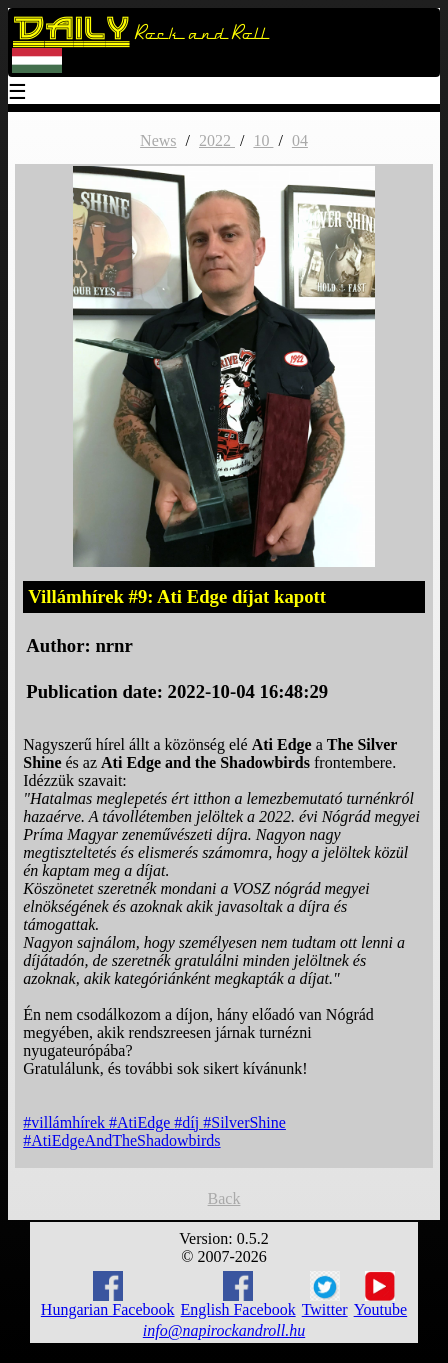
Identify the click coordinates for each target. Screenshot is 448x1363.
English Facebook (238, 1294)
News (158, 140)
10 (263, 140)
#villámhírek (66, 1122)
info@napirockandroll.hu (224, 1330)
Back (224, 1198)
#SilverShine (244, 1122)
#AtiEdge (141, 1122)
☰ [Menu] (18, 93)
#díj (188, 1122)
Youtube (381, 1295)
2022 (217, 140)
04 (300, 140)
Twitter (325, 1295)
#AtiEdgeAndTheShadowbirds (121, 1140)
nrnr (113, 645)
